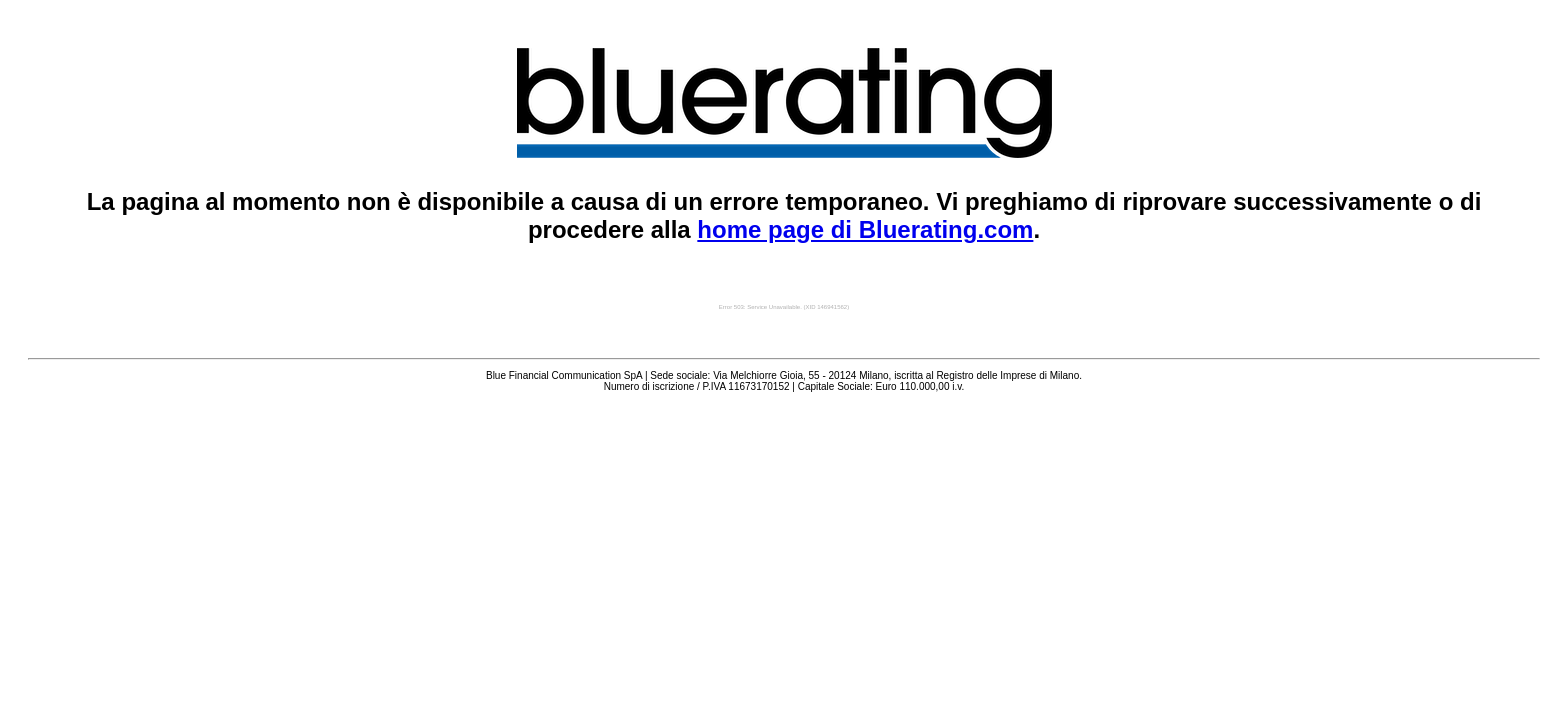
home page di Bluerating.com (865, 229)
